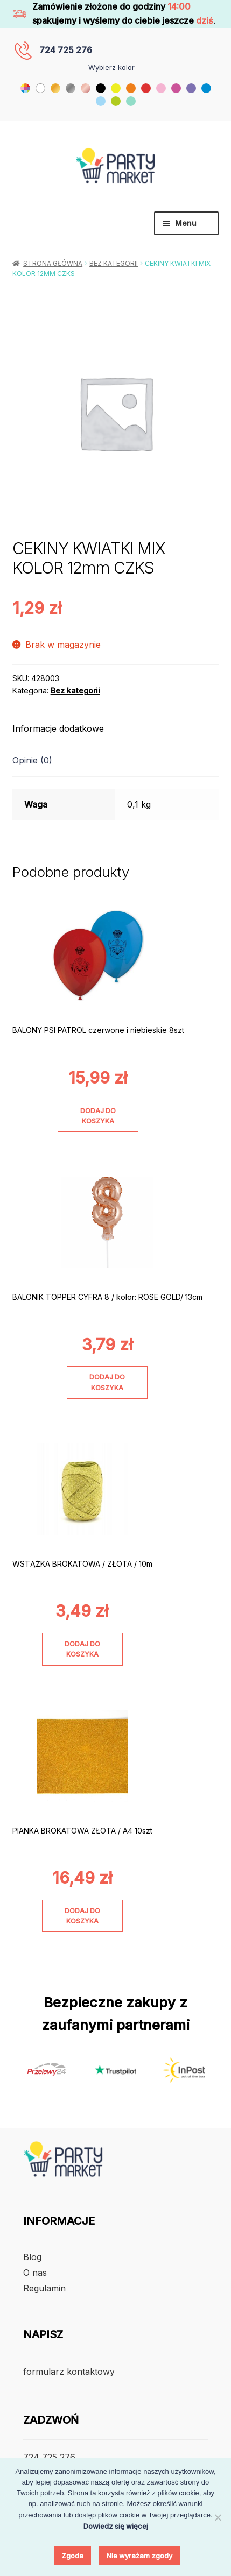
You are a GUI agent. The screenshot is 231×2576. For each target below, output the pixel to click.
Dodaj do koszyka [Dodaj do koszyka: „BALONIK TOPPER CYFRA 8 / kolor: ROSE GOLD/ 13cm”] (107, 1382)
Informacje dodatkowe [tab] (58, 728)
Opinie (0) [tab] (32, 760)
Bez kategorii (113, 263)
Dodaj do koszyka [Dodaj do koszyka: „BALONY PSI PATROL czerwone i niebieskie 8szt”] (98, 1116)
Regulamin (44, 2288)
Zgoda (72, 2555)
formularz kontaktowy (69, 2371)
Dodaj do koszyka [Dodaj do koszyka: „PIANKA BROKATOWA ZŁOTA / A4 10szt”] (82, 1916)
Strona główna (52, 263)
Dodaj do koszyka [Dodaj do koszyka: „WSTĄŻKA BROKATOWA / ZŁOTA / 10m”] (82, 1649)
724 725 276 (65, 50)
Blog (32, 2257)
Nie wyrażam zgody (139, 2555)
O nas (35, 2272)
